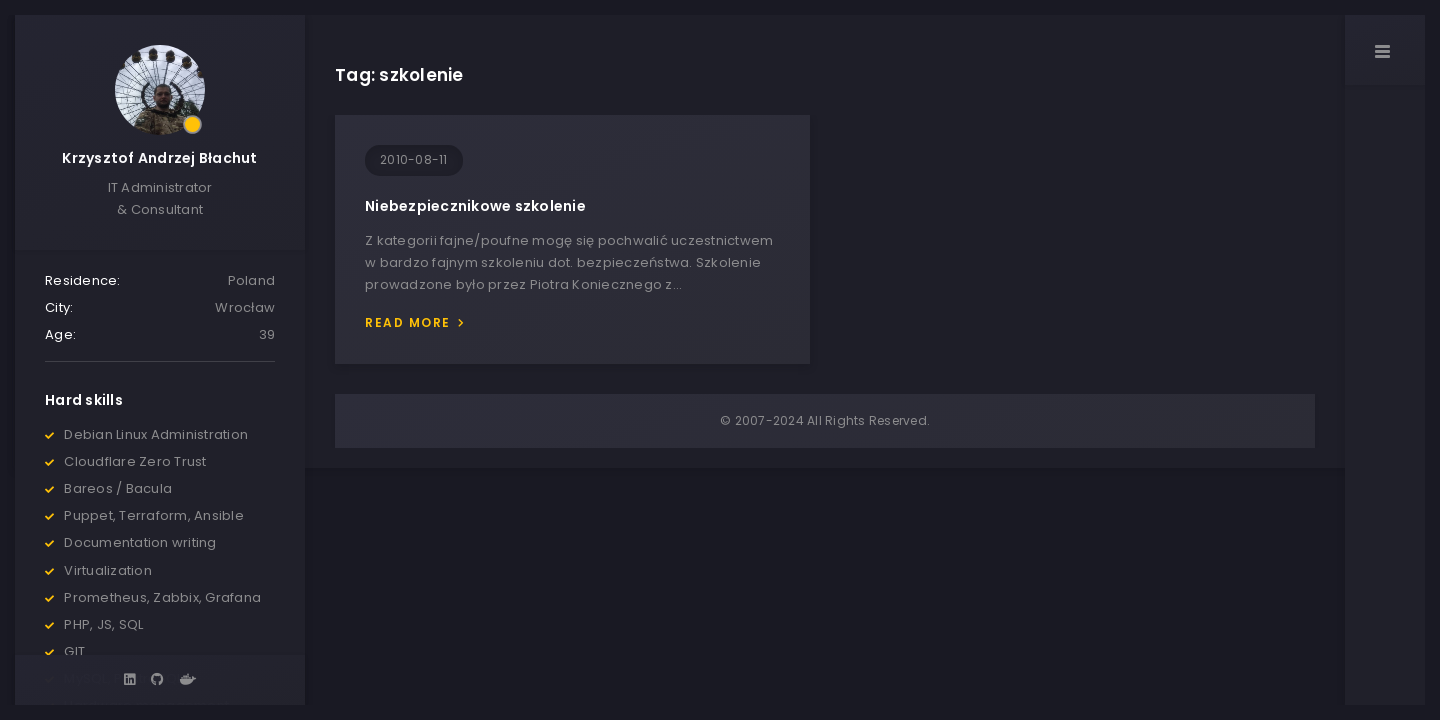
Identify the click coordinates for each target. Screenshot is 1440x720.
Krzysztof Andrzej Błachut (159, 158)
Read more (408, 322)
